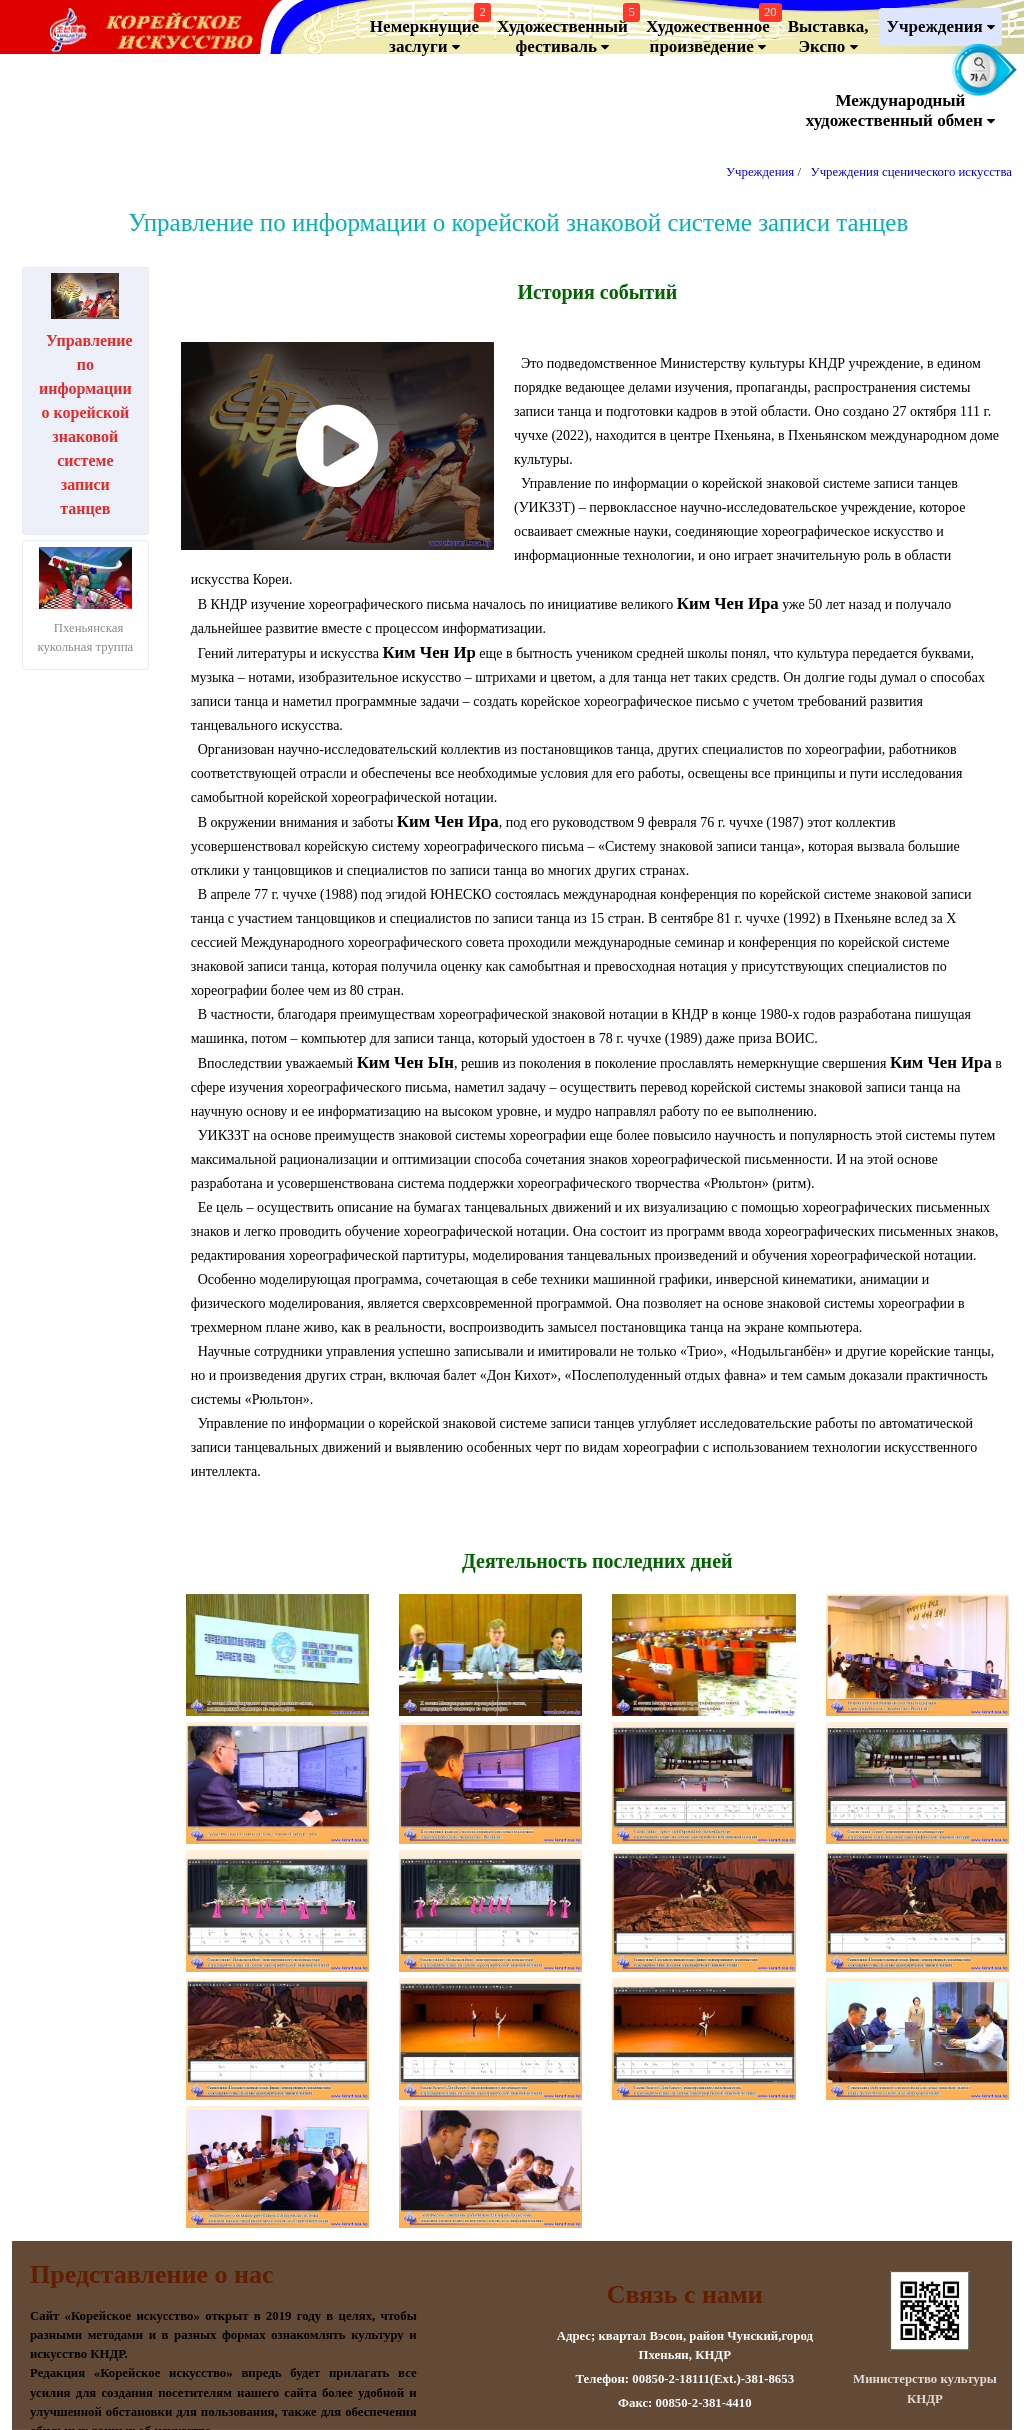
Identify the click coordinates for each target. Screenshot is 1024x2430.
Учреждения (940, 27)
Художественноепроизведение (711, 32)
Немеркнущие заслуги (428, 32)
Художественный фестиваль (566, 32)
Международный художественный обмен (900, 111)
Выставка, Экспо (828, 37)
